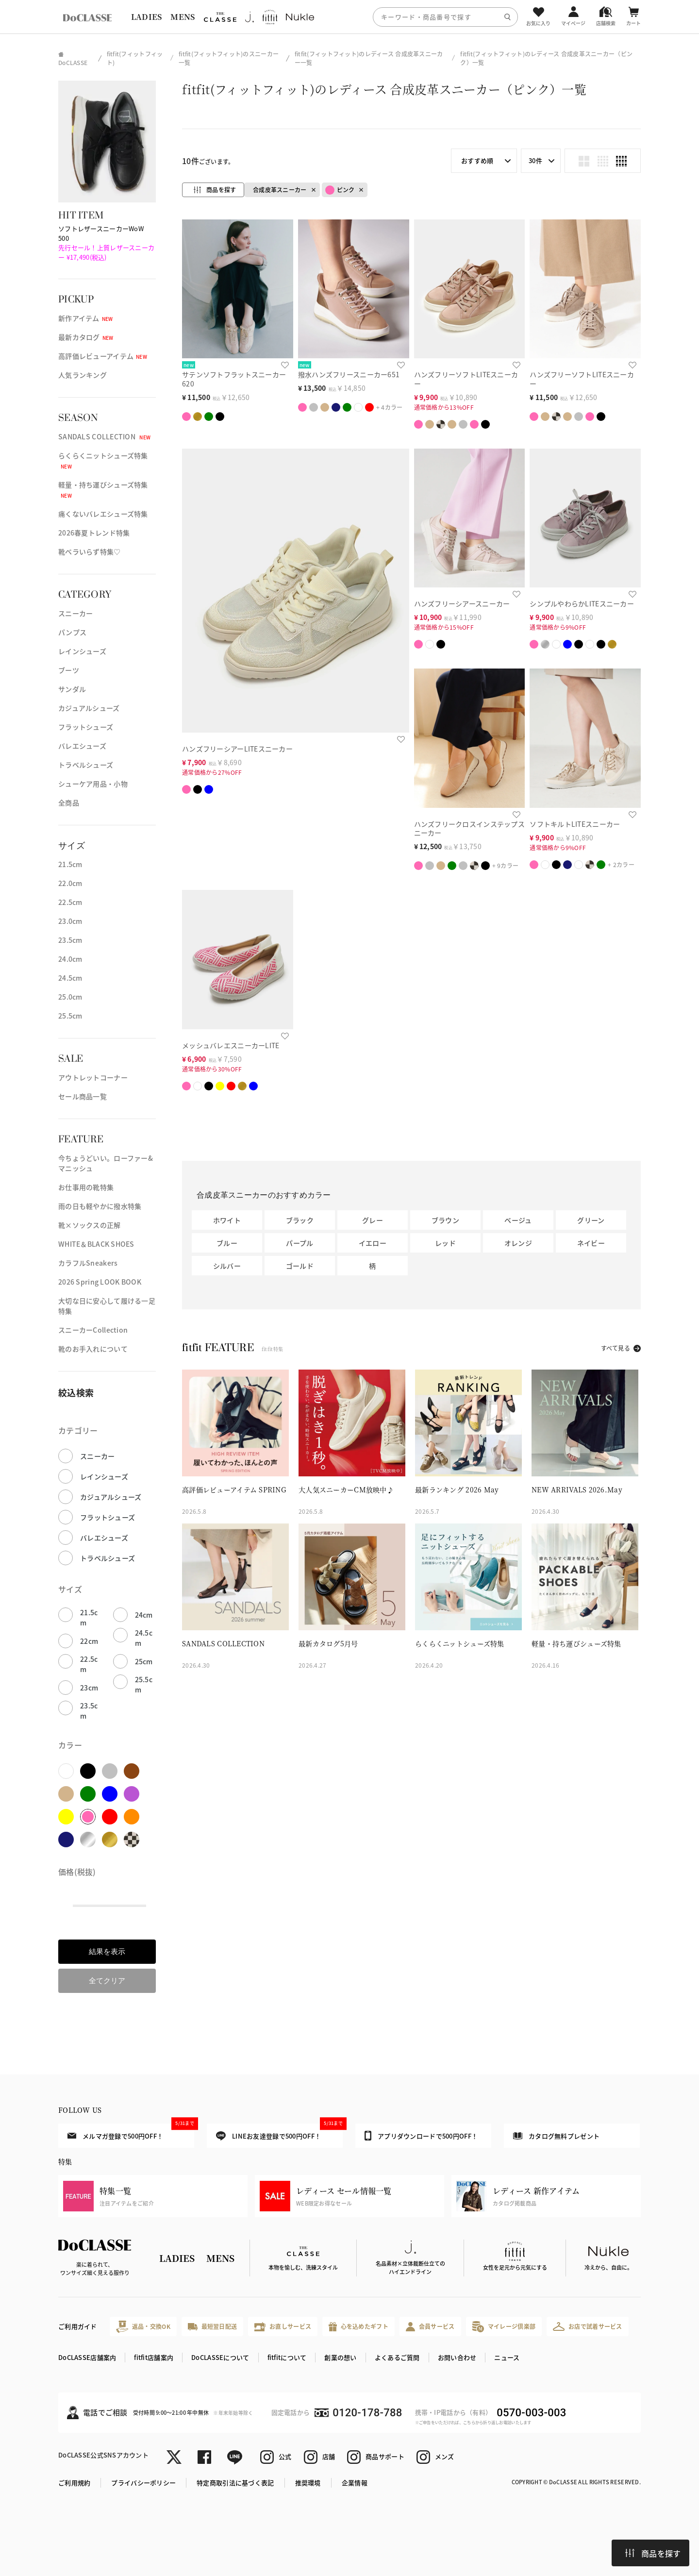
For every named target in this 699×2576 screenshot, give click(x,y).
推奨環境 (308, 2482)
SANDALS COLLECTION (104, 436)
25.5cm (70, 1015)
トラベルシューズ (85, 764)
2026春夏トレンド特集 (94, 532)
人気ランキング (82, 375)
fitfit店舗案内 (153, 2357)
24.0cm (70, 959)
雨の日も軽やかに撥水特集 (99, 1206)
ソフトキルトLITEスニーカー (575, 824)
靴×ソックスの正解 (89, 1225)
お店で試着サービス (587, 2326)
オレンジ (518, 1243)
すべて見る (615, 1348)
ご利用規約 (74, 2482)
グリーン (590, 1220)
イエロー (372, 1243)
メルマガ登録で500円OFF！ (130, 2132)
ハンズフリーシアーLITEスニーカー (237, 748)
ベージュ (518, 1220)
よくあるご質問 (397, 2357)
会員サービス (430, 2326)
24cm (144, 1615)
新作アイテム (85, 318)
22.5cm (70, 902)
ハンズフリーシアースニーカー (462, 603)
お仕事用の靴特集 (86, 1187)
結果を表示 (107, 1951)
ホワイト (227, 1220)
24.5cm (70, 978)
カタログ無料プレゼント (556, 2136)
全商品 (68, 802)
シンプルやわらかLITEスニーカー (582, 603)
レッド (445, 1243)
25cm (144, 1661)
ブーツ (68, 670)
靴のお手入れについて (93, 1349)
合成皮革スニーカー (280, 189)
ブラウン (445, 1220)
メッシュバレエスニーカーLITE (230, 1045)
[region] (349, 16)
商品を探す (653, 2553)
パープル (299, 1243)
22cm (89, 1641)
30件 (535, 160)
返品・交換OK (143, 2327)
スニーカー (75, 613)
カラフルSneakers (87, 1263)
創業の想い (340, 2357)
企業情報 (354, 2482)
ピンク (340, 190)
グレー (372, 1220)
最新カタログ (86, 337)
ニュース (506, 2357)
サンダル (72, 689)
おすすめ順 (477, 160)
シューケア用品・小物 (93, 783)
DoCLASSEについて (220, 2357)
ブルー (226, 1243)
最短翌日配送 (212, 2326)
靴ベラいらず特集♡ (89, 551)
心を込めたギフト (358, 2326)
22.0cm (70, 883)
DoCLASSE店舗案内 (87, 2357)
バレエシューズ (82, 746)
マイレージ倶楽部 (504, 2326)
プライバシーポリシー (143, 2482)
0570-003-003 (531, 2413)
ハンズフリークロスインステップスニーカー (469, 828)
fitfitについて (287, 2357)
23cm (89, 1687)
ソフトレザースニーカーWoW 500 (106, 243)
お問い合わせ (457, 2357)
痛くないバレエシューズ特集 (103, 514)
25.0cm (70, 997)
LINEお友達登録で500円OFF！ (279, 2132)
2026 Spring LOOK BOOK (99, 1282)
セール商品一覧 (82, 1096)
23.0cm (70, 921)
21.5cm (70, 864)
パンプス (72, 632)
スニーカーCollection (93, 1330)
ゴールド (300, 1266)
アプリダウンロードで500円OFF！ (421, 2136)
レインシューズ (82, 651)
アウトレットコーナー (93, 1077)
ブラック (300, 1220)
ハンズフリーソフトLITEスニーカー (466, 378)
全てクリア (107, 1980)
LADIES (146, 16)
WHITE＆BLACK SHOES (96, 1244)
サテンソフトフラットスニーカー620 (234, 378)
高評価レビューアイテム (102, 356)
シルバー (227, 1266)
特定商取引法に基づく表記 (235, 2482)
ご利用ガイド (77, 2326)
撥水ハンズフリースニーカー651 (348, 374)
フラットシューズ (85, 727)
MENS (182, 16)
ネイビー (591, 1243)
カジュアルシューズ (89, 708)
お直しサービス (282, 2326)
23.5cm (70, 940)
